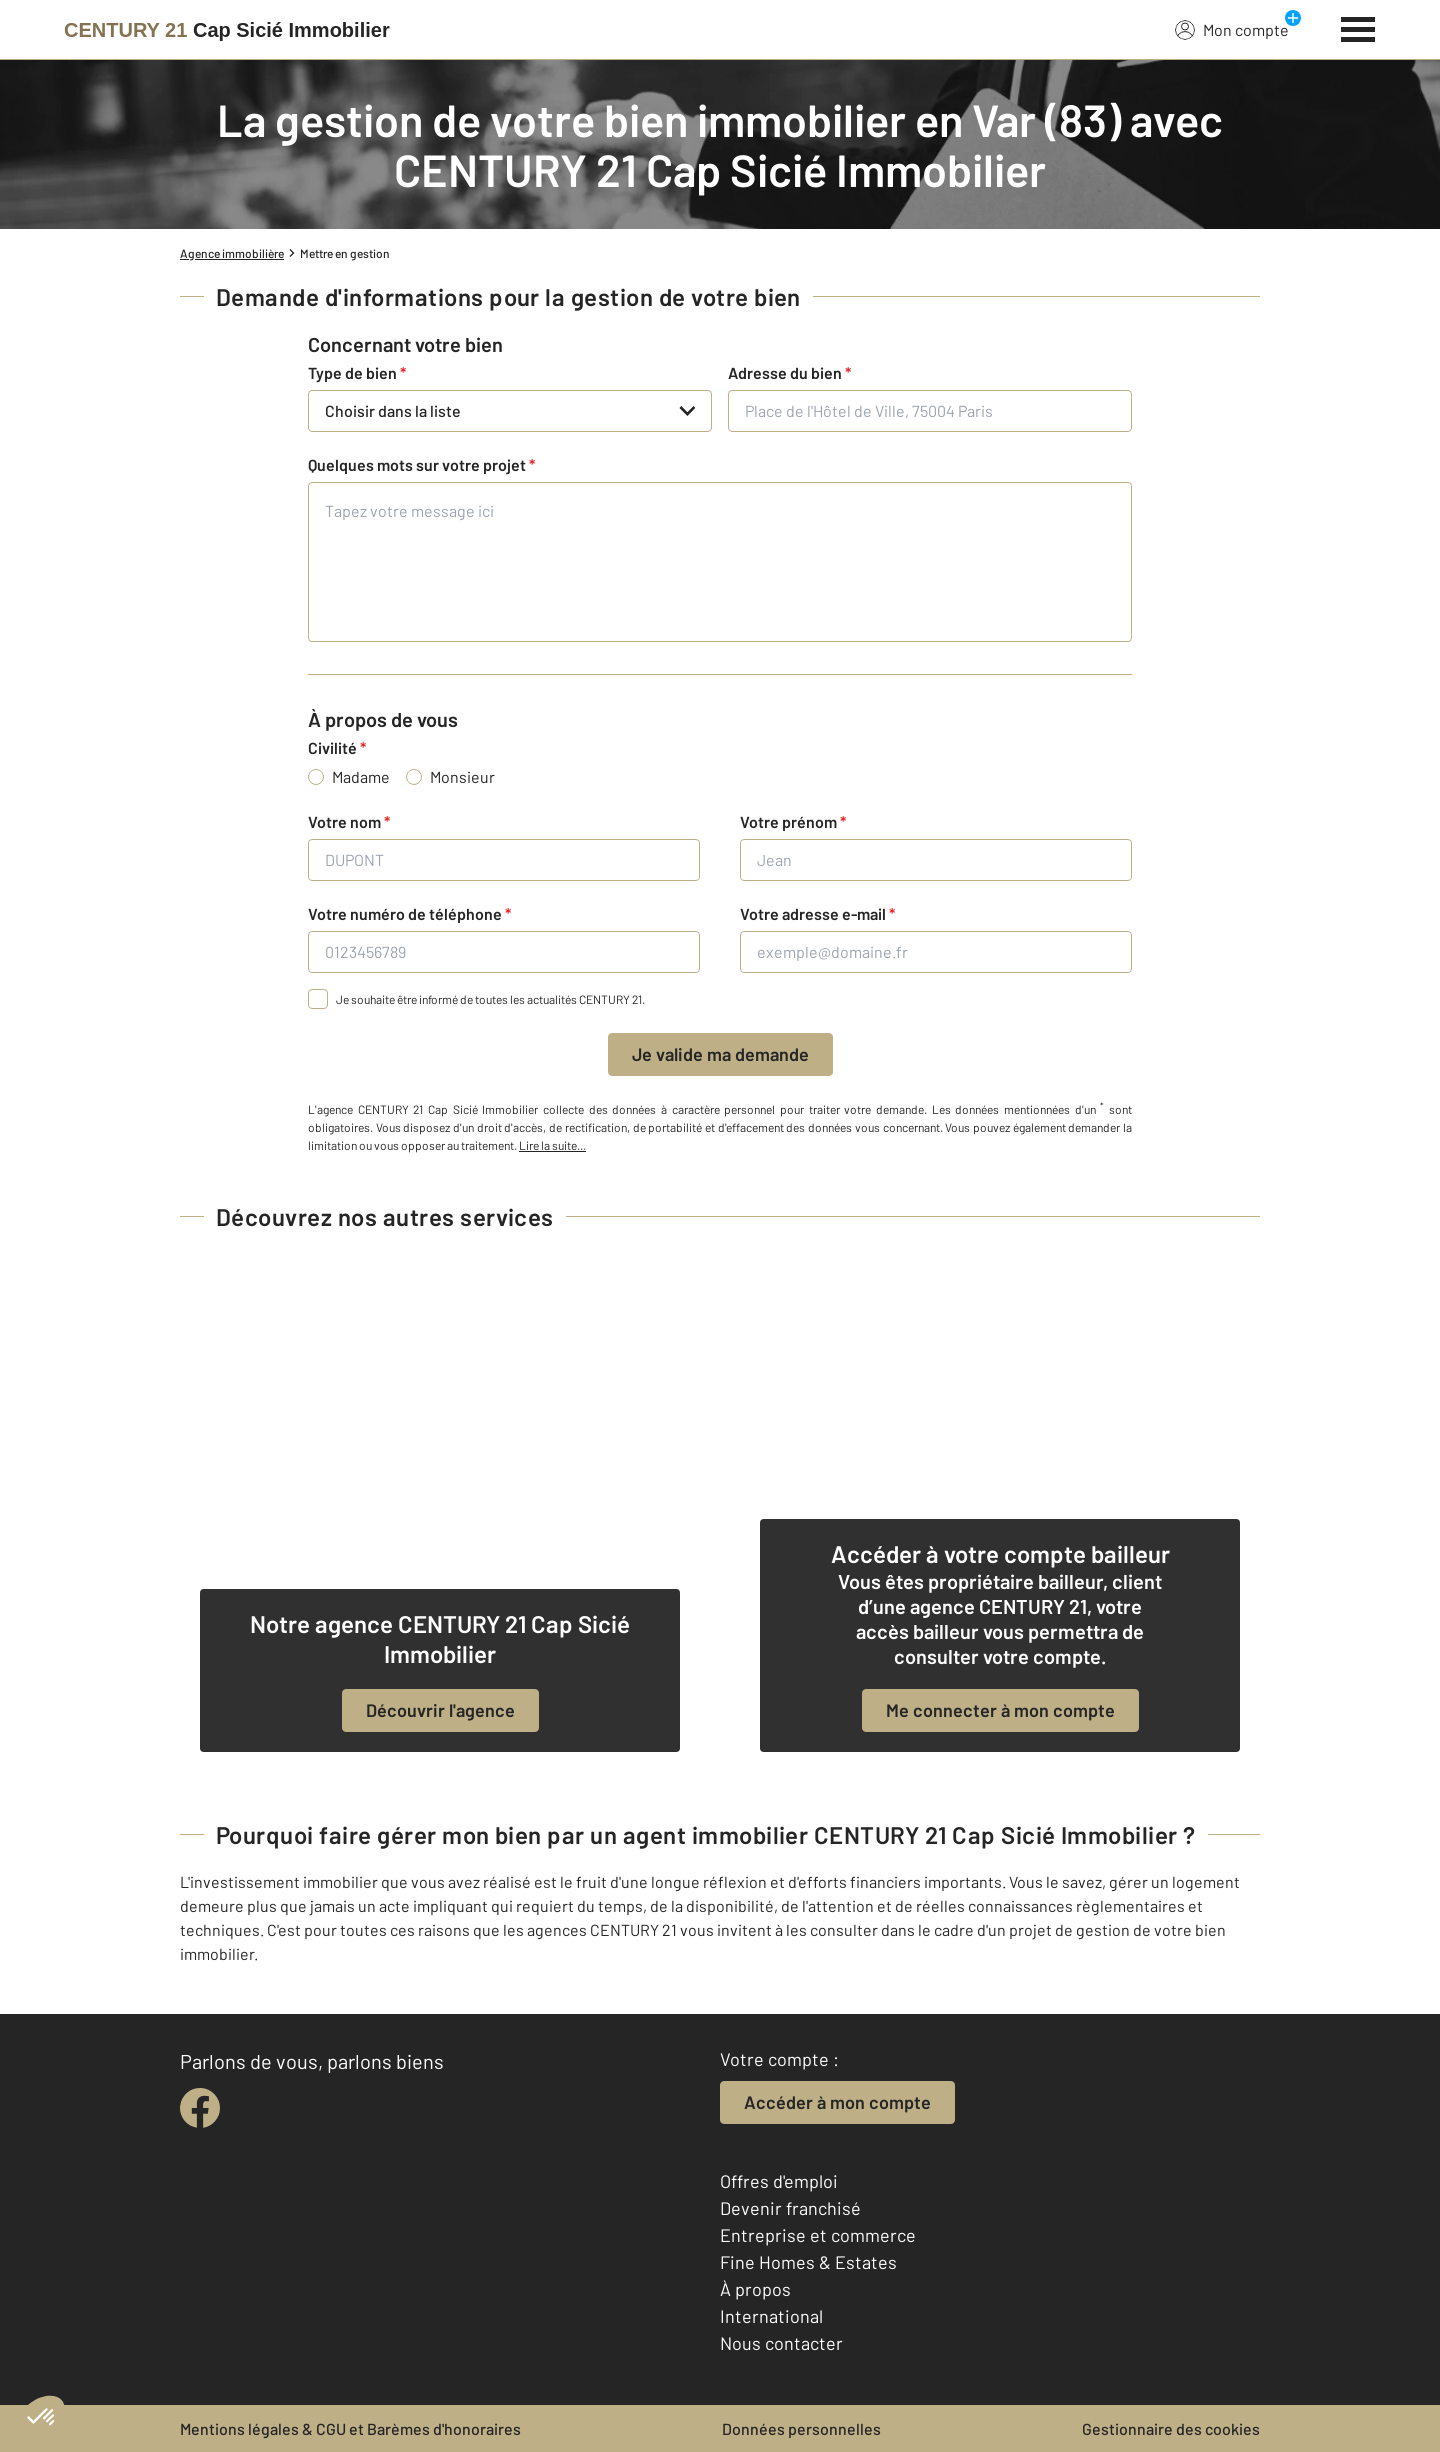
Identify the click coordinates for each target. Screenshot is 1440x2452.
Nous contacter (781, 2343)
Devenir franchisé (790, 2208)
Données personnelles (801, 2428)
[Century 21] (227, 30)
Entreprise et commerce (818, 2235)
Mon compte (1232, 29)
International (771, 2316)
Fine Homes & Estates (808, 2262)
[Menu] (1358, 27)
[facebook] (200, 2108)
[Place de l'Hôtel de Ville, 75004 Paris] (930, 411)
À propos (755, 2289)
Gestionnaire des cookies (1171, 2428)
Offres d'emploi (779, 2181)
